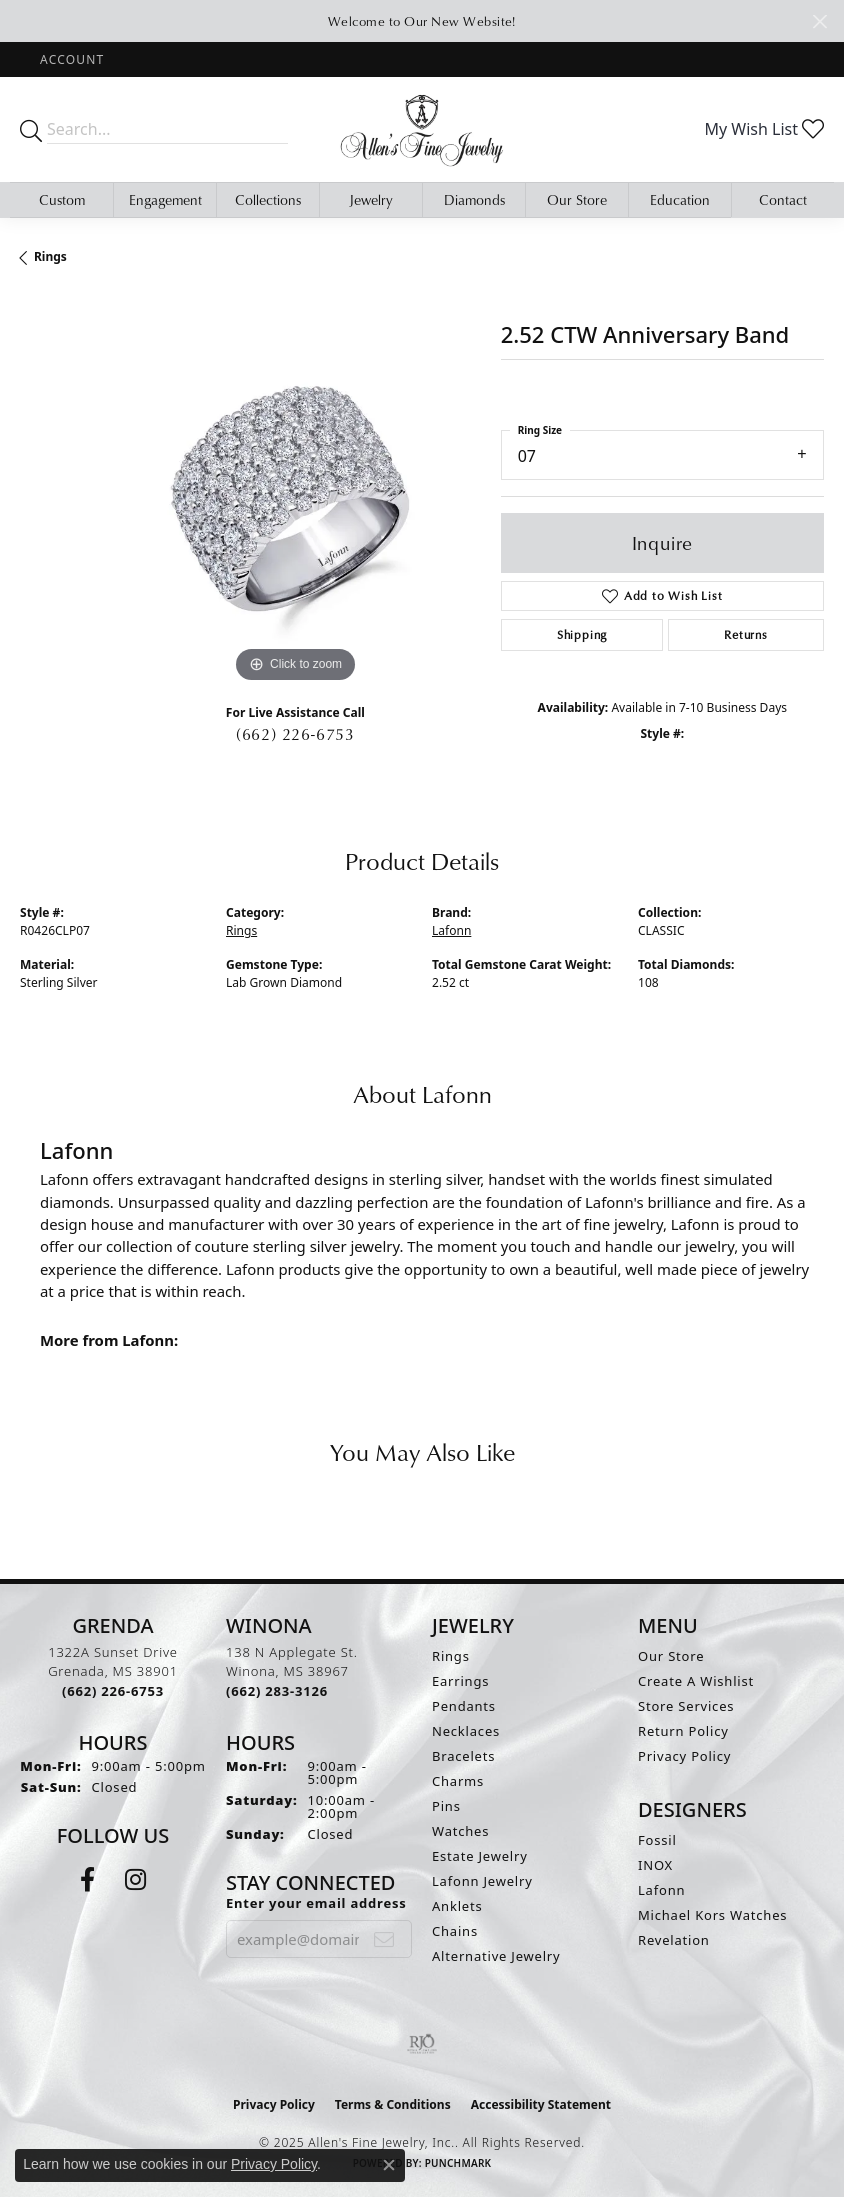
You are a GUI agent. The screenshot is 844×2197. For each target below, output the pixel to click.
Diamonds (474, 199)
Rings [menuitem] (451, 1656)
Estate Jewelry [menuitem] (480, 1856)
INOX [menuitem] (655, 1865)
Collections (268, 199)
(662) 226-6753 (295, 734)
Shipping (582, 634)
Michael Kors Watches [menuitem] (712, 1915)
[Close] (819, 21)
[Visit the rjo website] (422, 2044)
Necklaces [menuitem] (466, 1731)
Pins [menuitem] (446, 1806)
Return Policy (683, 1731)
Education (680, 199)
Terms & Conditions (393, 2104)
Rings (50, 256)
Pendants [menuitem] (464, 1706)
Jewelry (371, 199)
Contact (783, 199)
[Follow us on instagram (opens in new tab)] (135, 1880)
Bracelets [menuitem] (463, 1756)
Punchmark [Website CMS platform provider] (458, 2163)
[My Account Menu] (72, 59)
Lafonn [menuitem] (661, 1890)
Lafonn (451, 930)
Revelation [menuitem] (674, 1940)
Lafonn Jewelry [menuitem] (482, 1881)
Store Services (686, 1706)
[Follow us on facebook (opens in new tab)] (87, 1880)
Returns (746, 634)
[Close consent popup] (389, 2165)
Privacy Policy (684, 1756)
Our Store (577, 199)
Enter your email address (316, 1903)
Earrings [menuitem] (460, 1681)
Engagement (165, 199)
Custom (62, 199)
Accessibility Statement (541, 2104)
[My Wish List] (764, 129)
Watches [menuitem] (460, 1831)
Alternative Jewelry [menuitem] (496, 1956)
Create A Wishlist (696, 1681)
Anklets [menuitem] (457, 1906)
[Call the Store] (113, 1691)
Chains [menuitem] (455, 1931)
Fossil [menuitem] (657, 1840)
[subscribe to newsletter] (384, 1939)
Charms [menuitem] (458, 1781)
